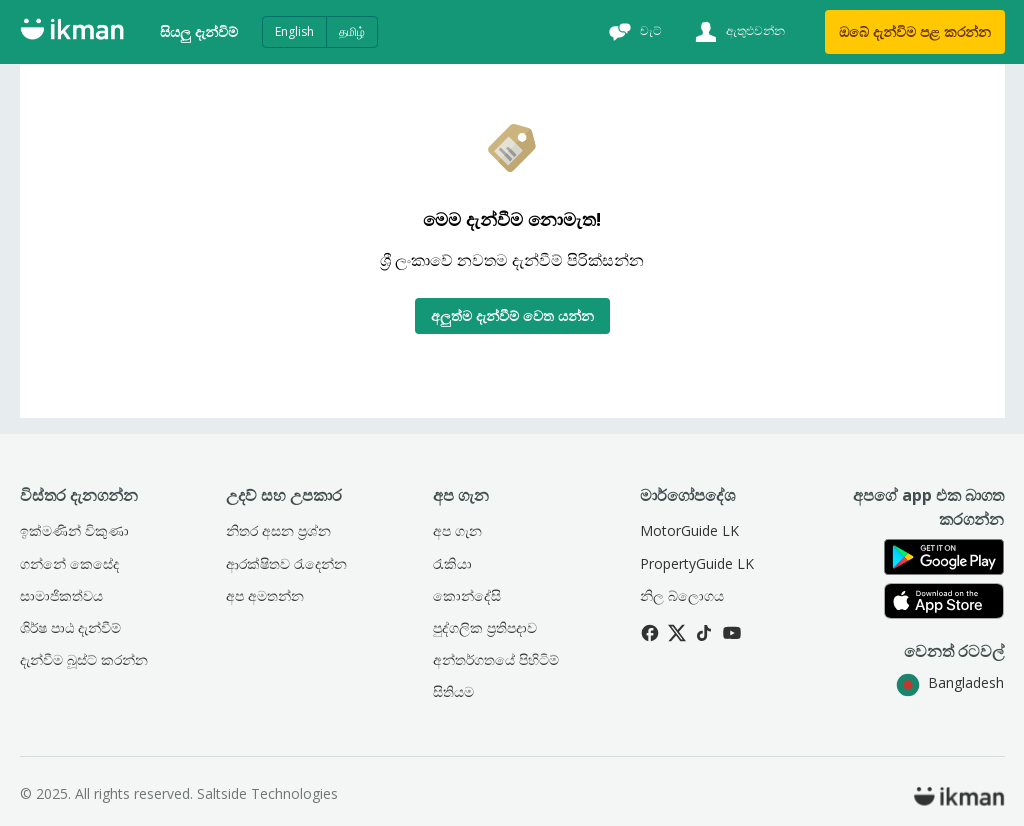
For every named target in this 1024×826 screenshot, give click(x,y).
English (294, 31)
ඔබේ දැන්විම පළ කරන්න (915, 31)
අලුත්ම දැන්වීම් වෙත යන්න (512, 315)
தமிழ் (352, 31)
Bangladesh (950, 682)
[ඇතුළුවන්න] (737, 32)
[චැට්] (633, 32)
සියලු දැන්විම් (199, 31)
